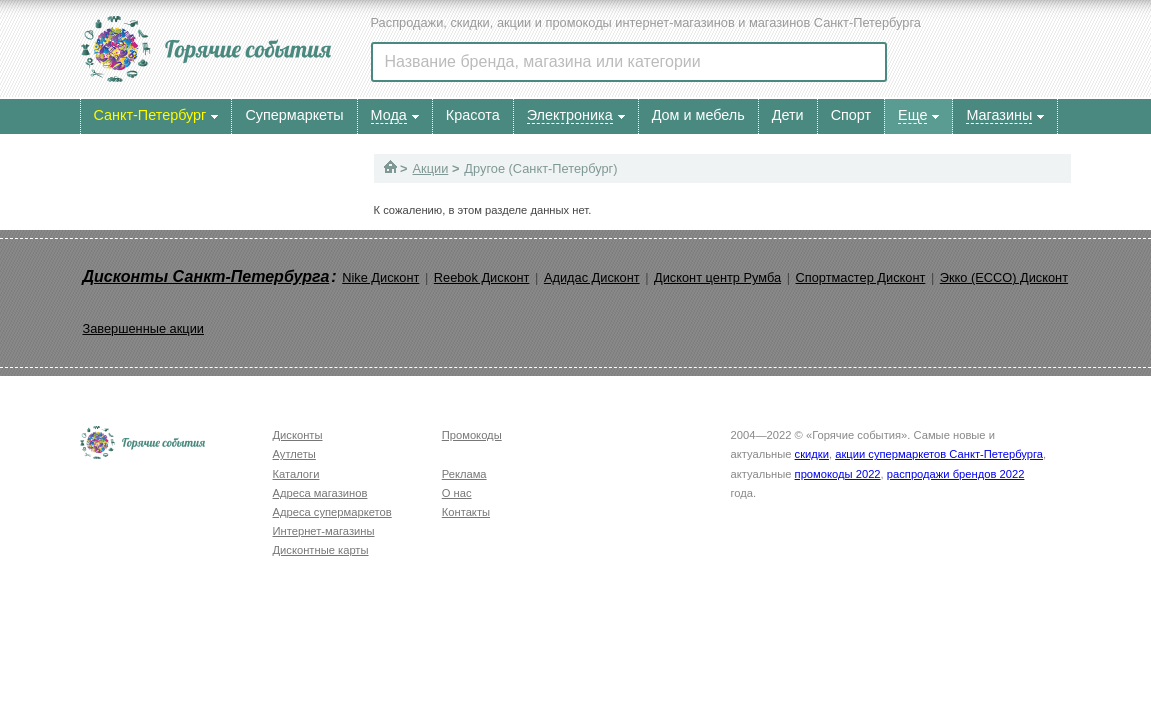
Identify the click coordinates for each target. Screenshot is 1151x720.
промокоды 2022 (838, 474)
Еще (912, 115)
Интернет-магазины (324, 531)
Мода (389, 115)
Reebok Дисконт (482, 277)
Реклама (464, 474)
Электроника (570, 115)
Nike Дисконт (380, 277)
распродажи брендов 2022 (956, 474)
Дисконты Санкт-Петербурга (206, 276)
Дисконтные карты (321, 550)
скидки (812, 454)
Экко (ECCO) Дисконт (1004, 277)
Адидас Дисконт (592, 277)
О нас (457, 493)
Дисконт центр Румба (717, 277)
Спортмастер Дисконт (861, 277)
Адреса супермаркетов (332, 512)
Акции (431, 168)
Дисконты (298, 435)
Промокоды (472, 435)
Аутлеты (294, 454)
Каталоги (296, 474)
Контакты (466, 512)
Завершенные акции (143, 328)
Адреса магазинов (320, 493)
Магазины (999, 115)
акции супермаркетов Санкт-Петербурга (939, 454)
